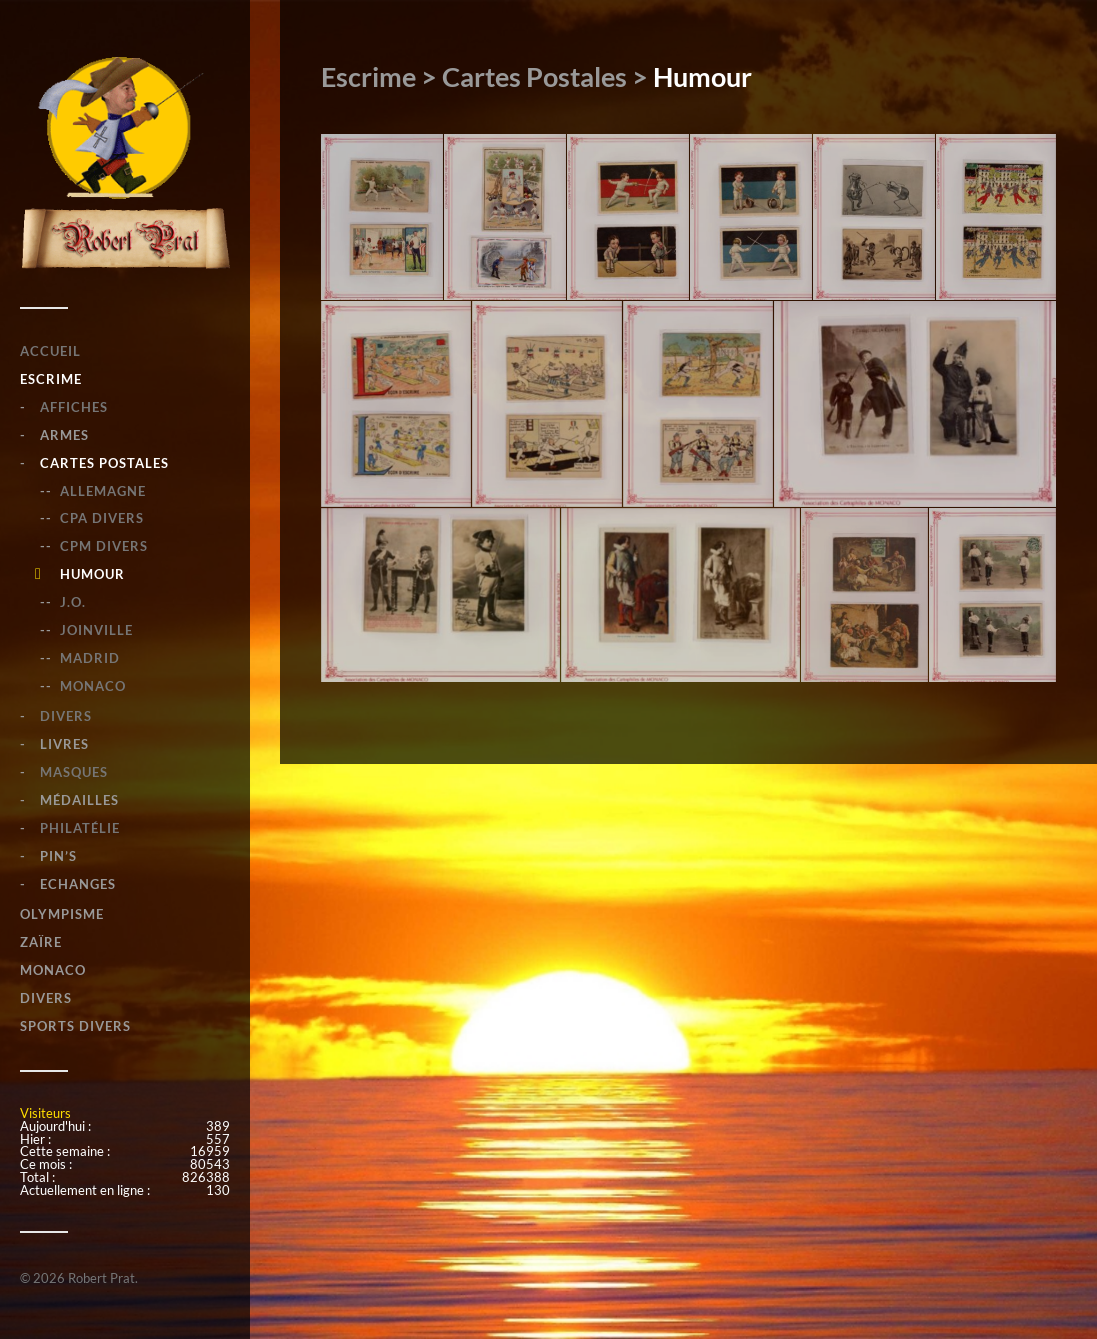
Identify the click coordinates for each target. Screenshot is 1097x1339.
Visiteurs (45, 1113)
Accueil (50, 351)
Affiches (74, 407)
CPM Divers (104, 546)
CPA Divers (102, 518)
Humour (92, 574)
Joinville (96, 630)
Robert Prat (101, 1278)
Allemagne (103, 491)
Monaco (93, 686)
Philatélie (80, 828)
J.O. (73, 602)
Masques (74, 772)
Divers (66, 716)
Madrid (90, 658)
